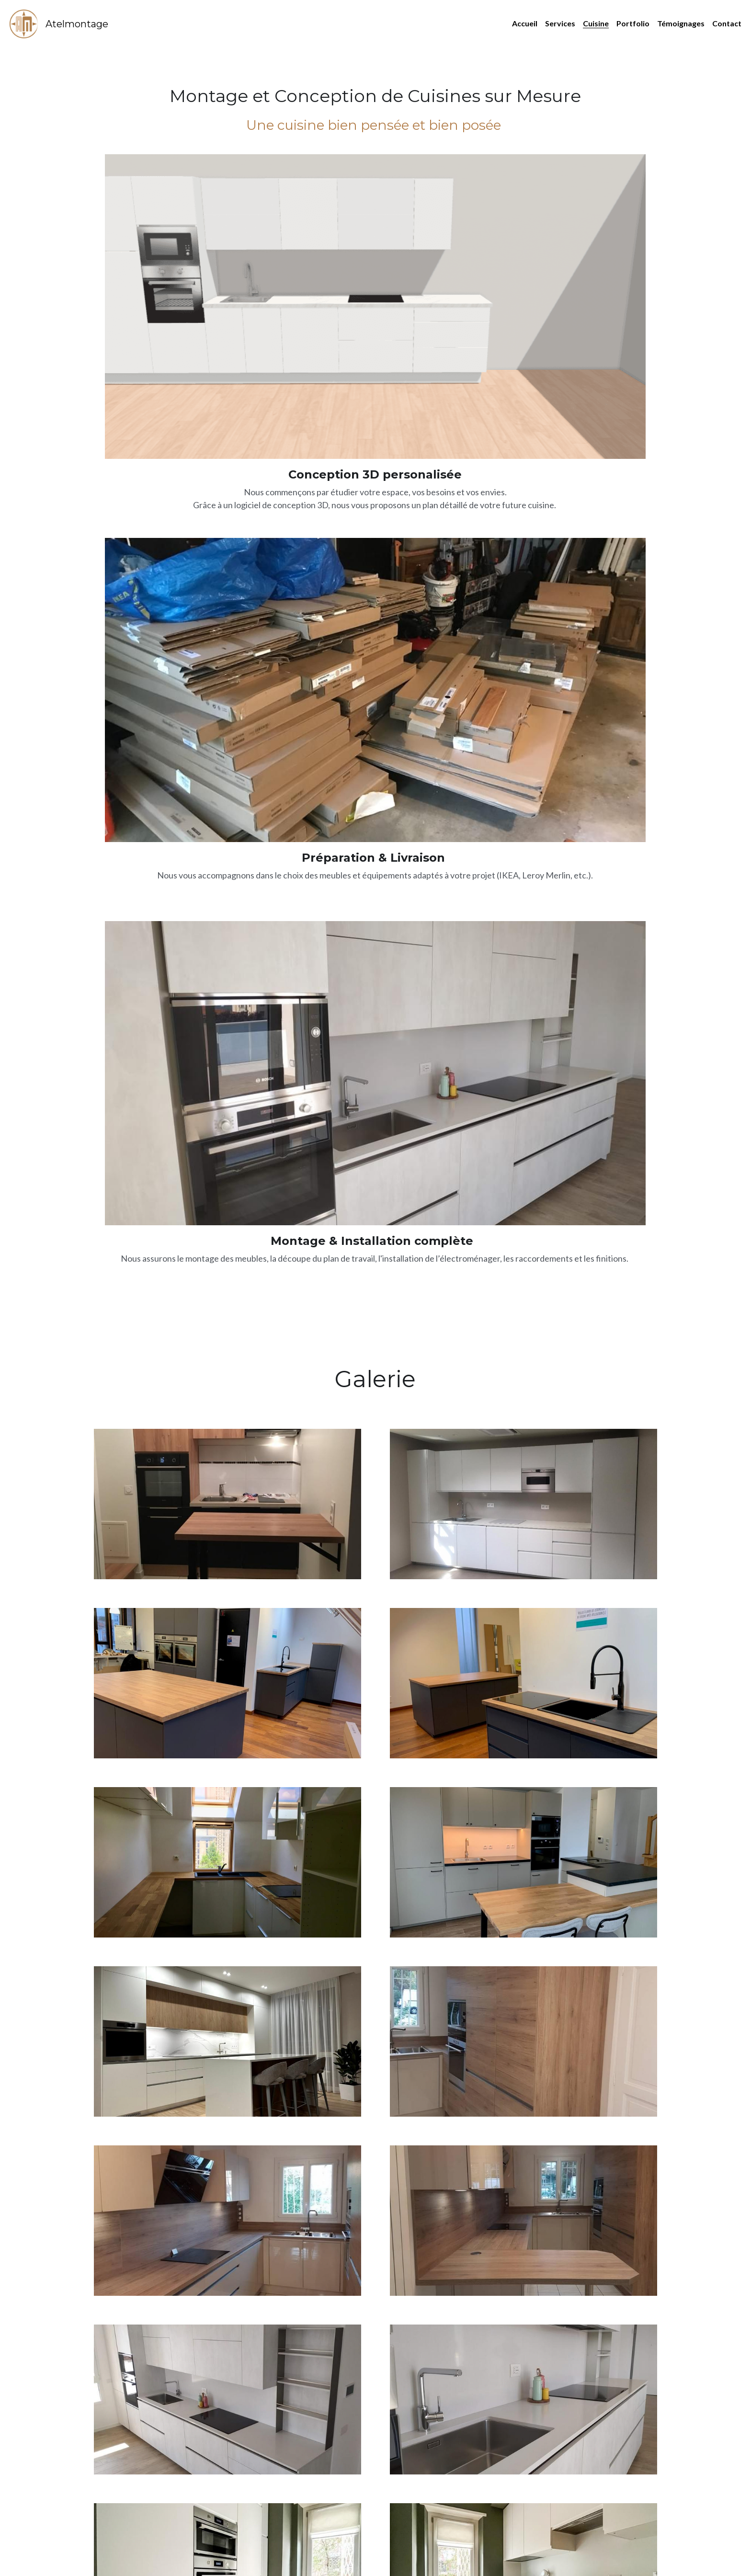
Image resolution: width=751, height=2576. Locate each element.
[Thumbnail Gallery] (227, 590)
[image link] (24, 23)
